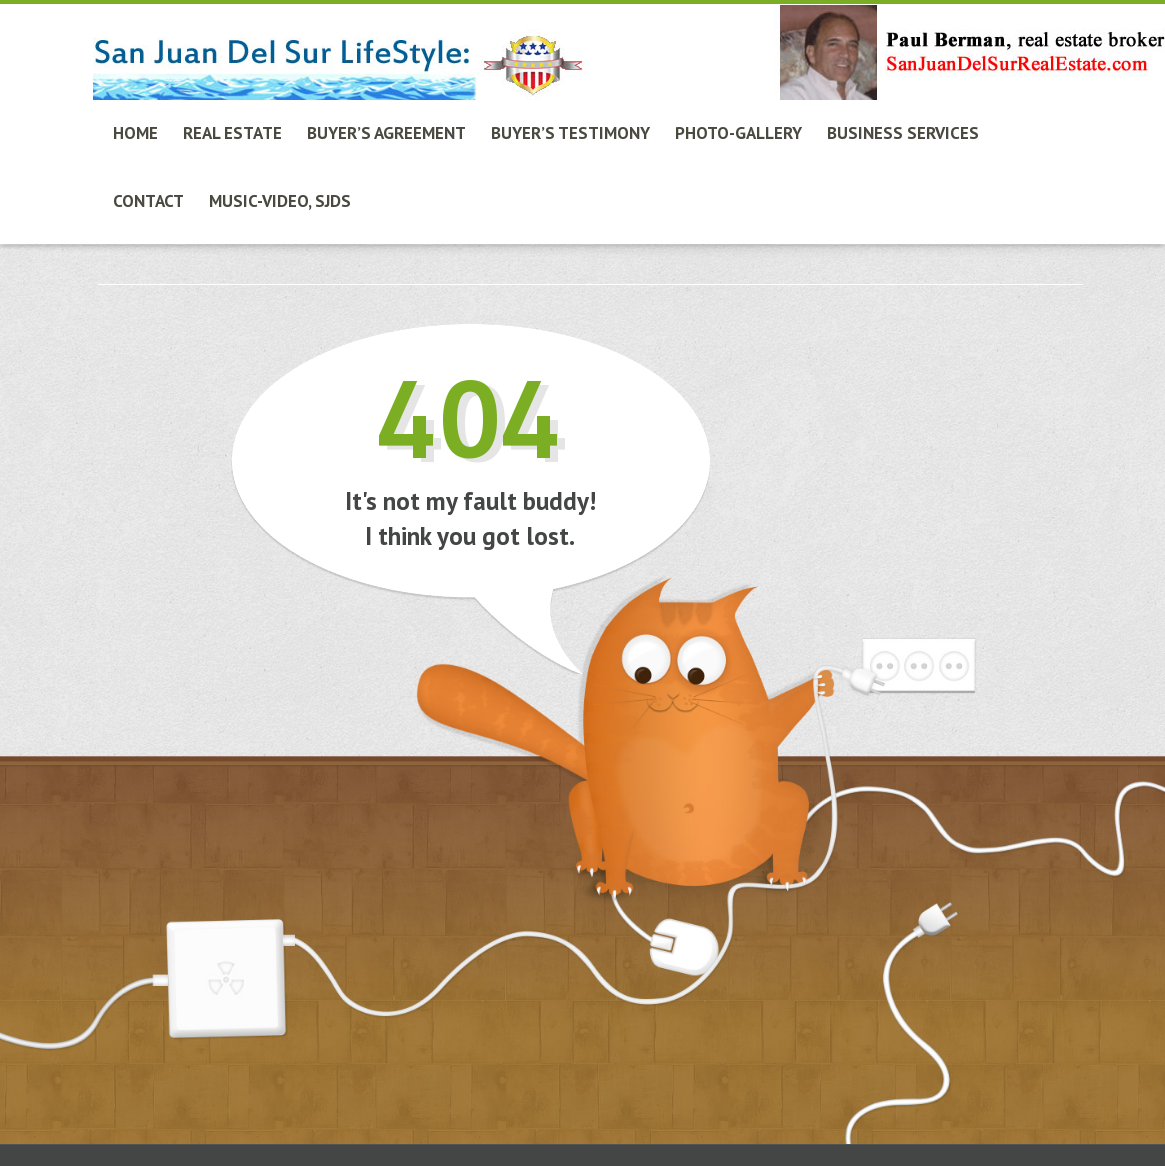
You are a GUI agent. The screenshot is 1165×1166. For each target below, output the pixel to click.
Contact (148, 201)
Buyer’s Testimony (570, 133)
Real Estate (232, 133)
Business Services (903, 133)
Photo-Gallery (738, 133)
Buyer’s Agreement (386, 133)
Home (135, 133)
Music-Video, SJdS (280, 201)
